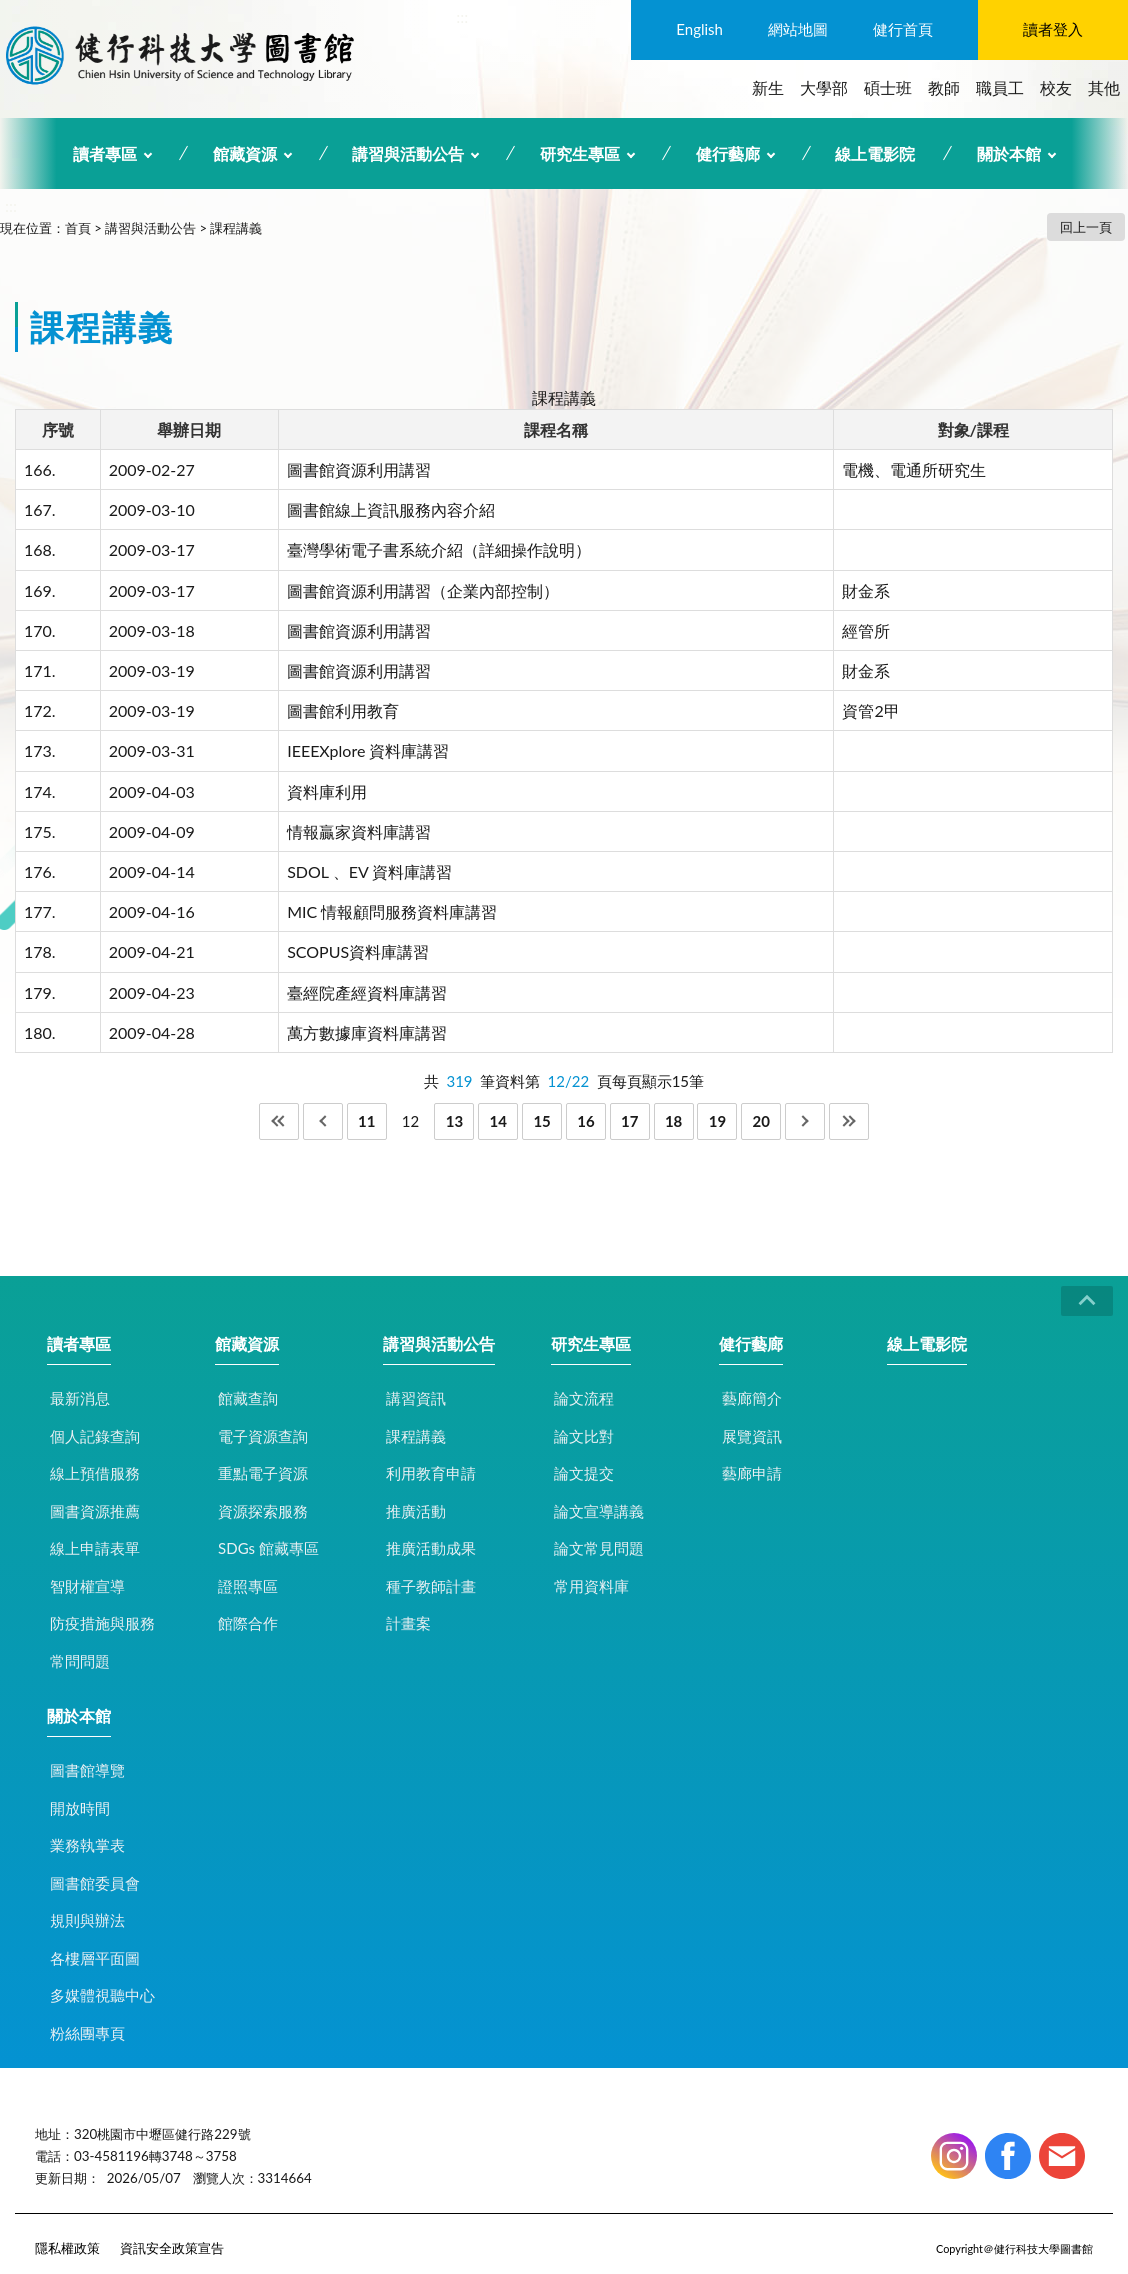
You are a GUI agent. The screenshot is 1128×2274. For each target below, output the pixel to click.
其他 (1104, 87)
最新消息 (80, 1398)
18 (673, 1121)
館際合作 (248, 1623)
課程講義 (236, 228)
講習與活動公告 (408, 153)
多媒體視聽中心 (102, 1995)
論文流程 (584, 1398)
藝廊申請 (752, 1473)
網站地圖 (798, 29)
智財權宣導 (87, 1586)
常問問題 (80, 1661)
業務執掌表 (87, 1845)
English (699, 29)
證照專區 (248, 1586)
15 (541, 1121)
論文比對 (584, 1436)
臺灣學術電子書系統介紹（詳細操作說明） (439, 549)
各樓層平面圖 (95, 1958)
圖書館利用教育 (343, 710)
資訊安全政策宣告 (172, 2248)
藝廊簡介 (752, 1398)
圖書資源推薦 (95, 1511)
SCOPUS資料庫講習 (358, 951)
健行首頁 (903, 29)
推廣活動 (416, 1511)
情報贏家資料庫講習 (359, 831)
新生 (768, 87)
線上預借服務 (95, 1473)
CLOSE (1087, 1301)
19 (717, 1121)
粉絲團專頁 (87, 2033)
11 (366, 1121)
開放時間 (80, 1808)
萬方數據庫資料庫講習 (367, 1032)
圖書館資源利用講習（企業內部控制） (423, 590)
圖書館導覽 (87, 1770)
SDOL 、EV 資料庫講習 (369, 871)
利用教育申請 (431, 1473)
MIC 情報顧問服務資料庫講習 (392, 911)
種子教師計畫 (431, 1586)
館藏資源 (245, 153)
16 (585, 1121)
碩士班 (888, 87)
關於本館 (1009, 153)
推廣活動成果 (431, 1548)
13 (454, 1121)
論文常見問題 (599, 1548)
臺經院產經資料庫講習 (367, 992)
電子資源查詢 (263, 1436)
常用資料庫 (591, 1586)
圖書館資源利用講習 (359, 469)
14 (498, 1121)
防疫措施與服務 (102, 1623)
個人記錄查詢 (95, 1436)
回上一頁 (1086, 227)
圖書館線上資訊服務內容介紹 (391, 509)
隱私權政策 (67, 2248)
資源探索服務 (263, 1511)
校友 (1056, 87)
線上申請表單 (95, 1548)
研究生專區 (580, 153)
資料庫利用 (327, 791)
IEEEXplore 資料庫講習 (368, 750)
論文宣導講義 (599, 1511)
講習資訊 (416, 1398)
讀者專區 (105, 153)
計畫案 (408, 1623)
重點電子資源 (263, 1473)
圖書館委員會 (95, 1883)
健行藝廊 (728, 153)
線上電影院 (875, 153)
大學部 (824, 87)
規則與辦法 (87, 1920)
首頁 (78, 228)
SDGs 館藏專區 (268, 1548)
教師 (944, 87)
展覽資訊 (752, 1436)
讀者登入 (1053, 29)
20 (761, 1121)
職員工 (1000, 87)
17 (629, 1121)
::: (462, 16)
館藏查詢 (248, 1398)
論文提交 (584, 1473)
